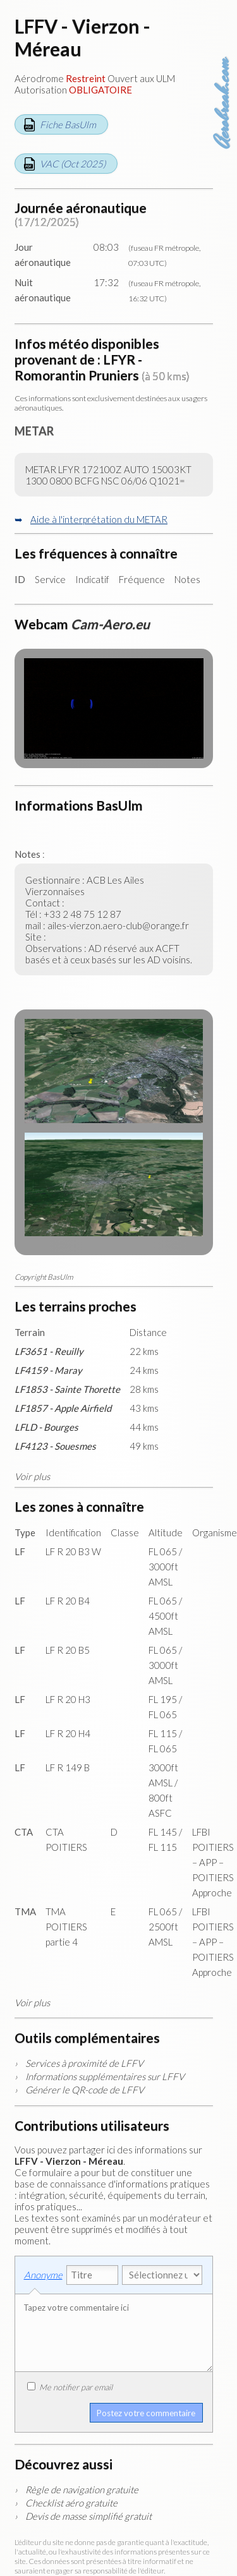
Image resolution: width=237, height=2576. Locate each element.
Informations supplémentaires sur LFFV (105, 2076)
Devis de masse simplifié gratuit (88, 2516)
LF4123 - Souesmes (55, 1446)
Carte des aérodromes (223, 32)
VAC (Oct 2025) (73, 163)
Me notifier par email (69, 2387)
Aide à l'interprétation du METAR (98, 519)
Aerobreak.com (223, 103)
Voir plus (32, 1476)
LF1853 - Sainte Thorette (67, 1389)
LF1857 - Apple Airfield (63, 1408)
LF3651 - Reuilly (49, 1351)
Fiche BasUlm (68, 124)
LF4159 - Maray (48, 1370)
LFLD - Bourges (46, 1427)
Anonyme (43, 2274)
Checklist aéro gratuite (71, 2502)
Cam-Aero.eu (110, 624)
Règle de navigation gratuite (81, 2489)
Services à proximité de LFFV (84, 2063)
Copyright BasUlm (44, 1277)
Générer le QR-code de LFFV (84, 2089)
